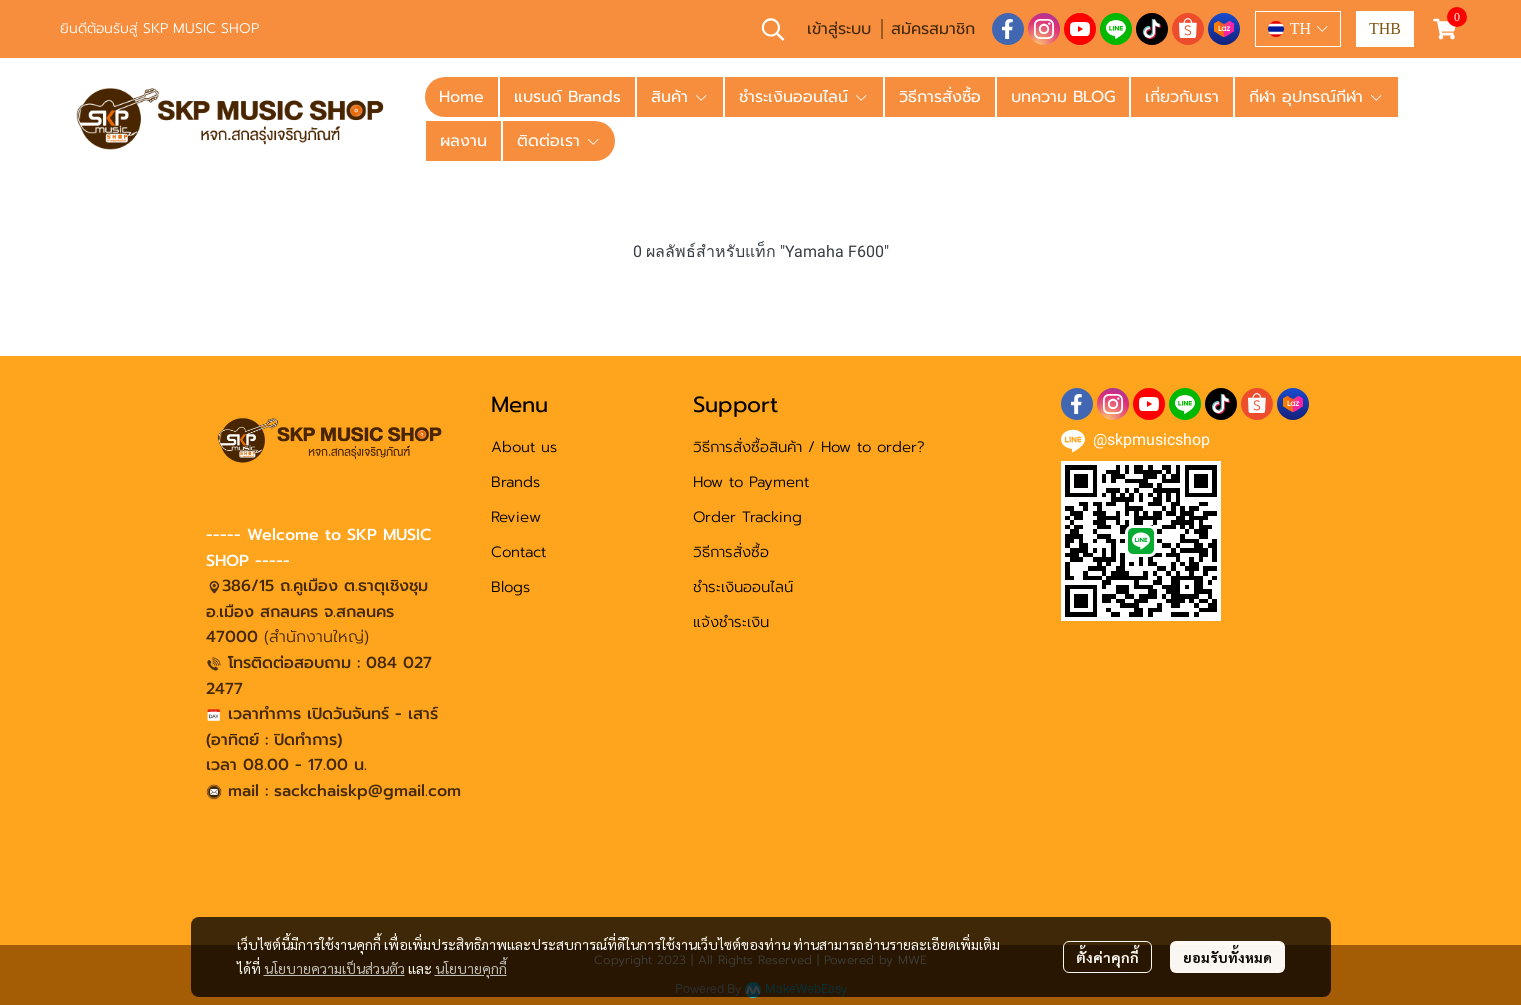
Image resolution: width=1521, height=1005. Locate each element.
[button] (773, 29)
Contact (518, 552)
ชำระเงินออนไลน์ (743, 587)
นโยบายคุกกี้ (471, 968)
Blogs (510, 587)
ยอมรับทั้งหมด (1227, 957)
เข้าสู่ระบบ (839, 29)
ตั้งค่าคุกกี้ (1107, 957)
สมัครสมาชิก (933, 29)
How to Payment (751, 482)
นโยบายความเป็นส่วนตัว (334, 968)
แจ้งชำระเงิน (731, 622)
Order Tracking (747, 517)
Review (516, 517)
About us (524, 447)
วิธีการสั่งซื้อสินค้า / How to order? (809, 447)
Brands (515, 482)
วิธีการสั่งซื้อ (731, 552)
